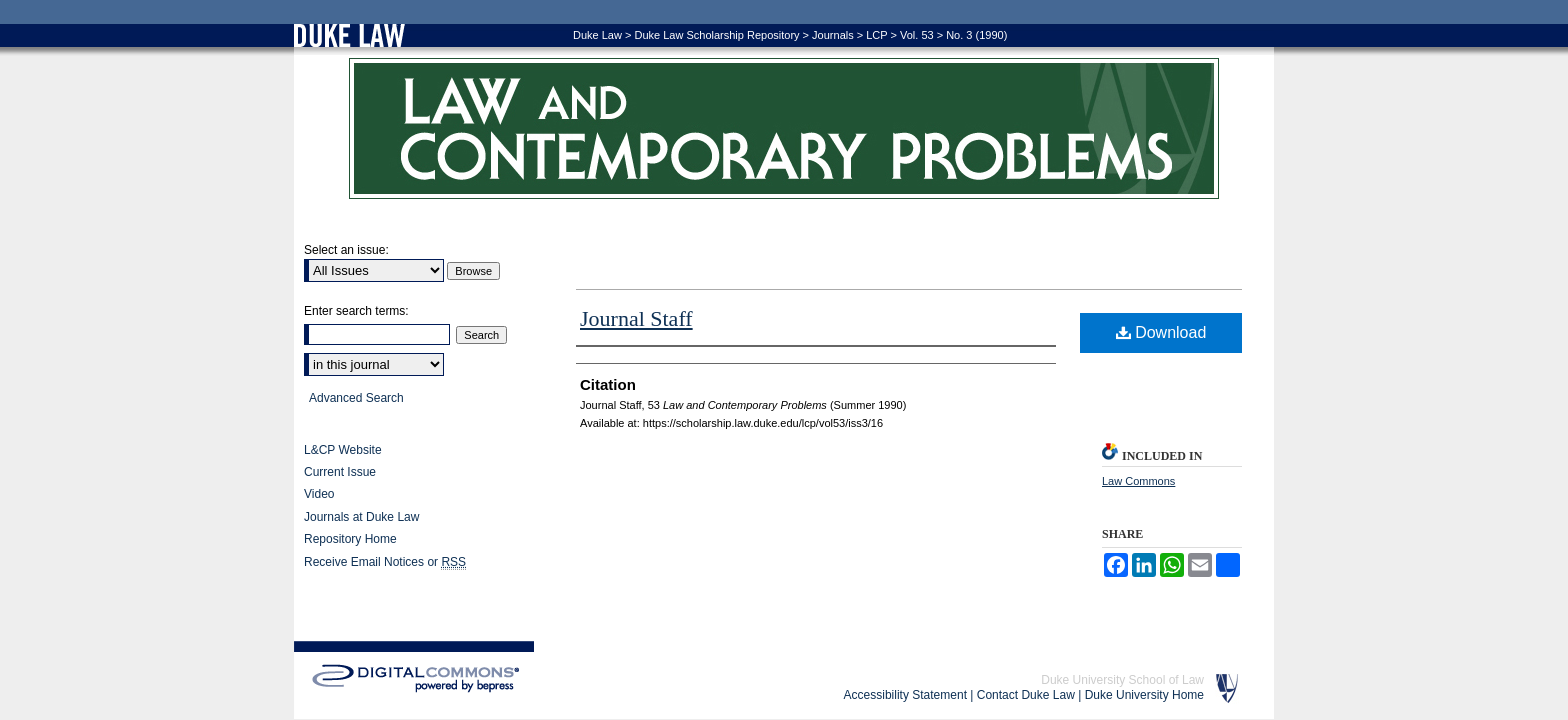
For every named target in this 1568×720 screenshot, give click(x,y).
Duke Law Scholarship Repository (716, 35)
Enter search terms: (356, 311)
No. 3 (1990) (976, 35)
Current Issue (340, 472)
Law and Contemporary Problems (784, 128)
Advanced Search (356, 398)
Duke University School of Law (1122, 680)
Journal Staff (636, 318)
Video (319, 494)
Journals (833, 35)
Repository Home (350, 539)
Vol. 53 (917, 35)
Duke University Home (1144, 695)
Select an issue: (346, 250)
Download (1161, 332)
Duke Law (597, 35)
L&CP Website (343, 450)
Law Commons (1138, 481)
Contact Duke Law (1026, 695)
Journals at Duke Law (361, 517)
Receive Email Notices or (385, 562)
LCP (876, 35)
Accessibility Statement (905, 695)
